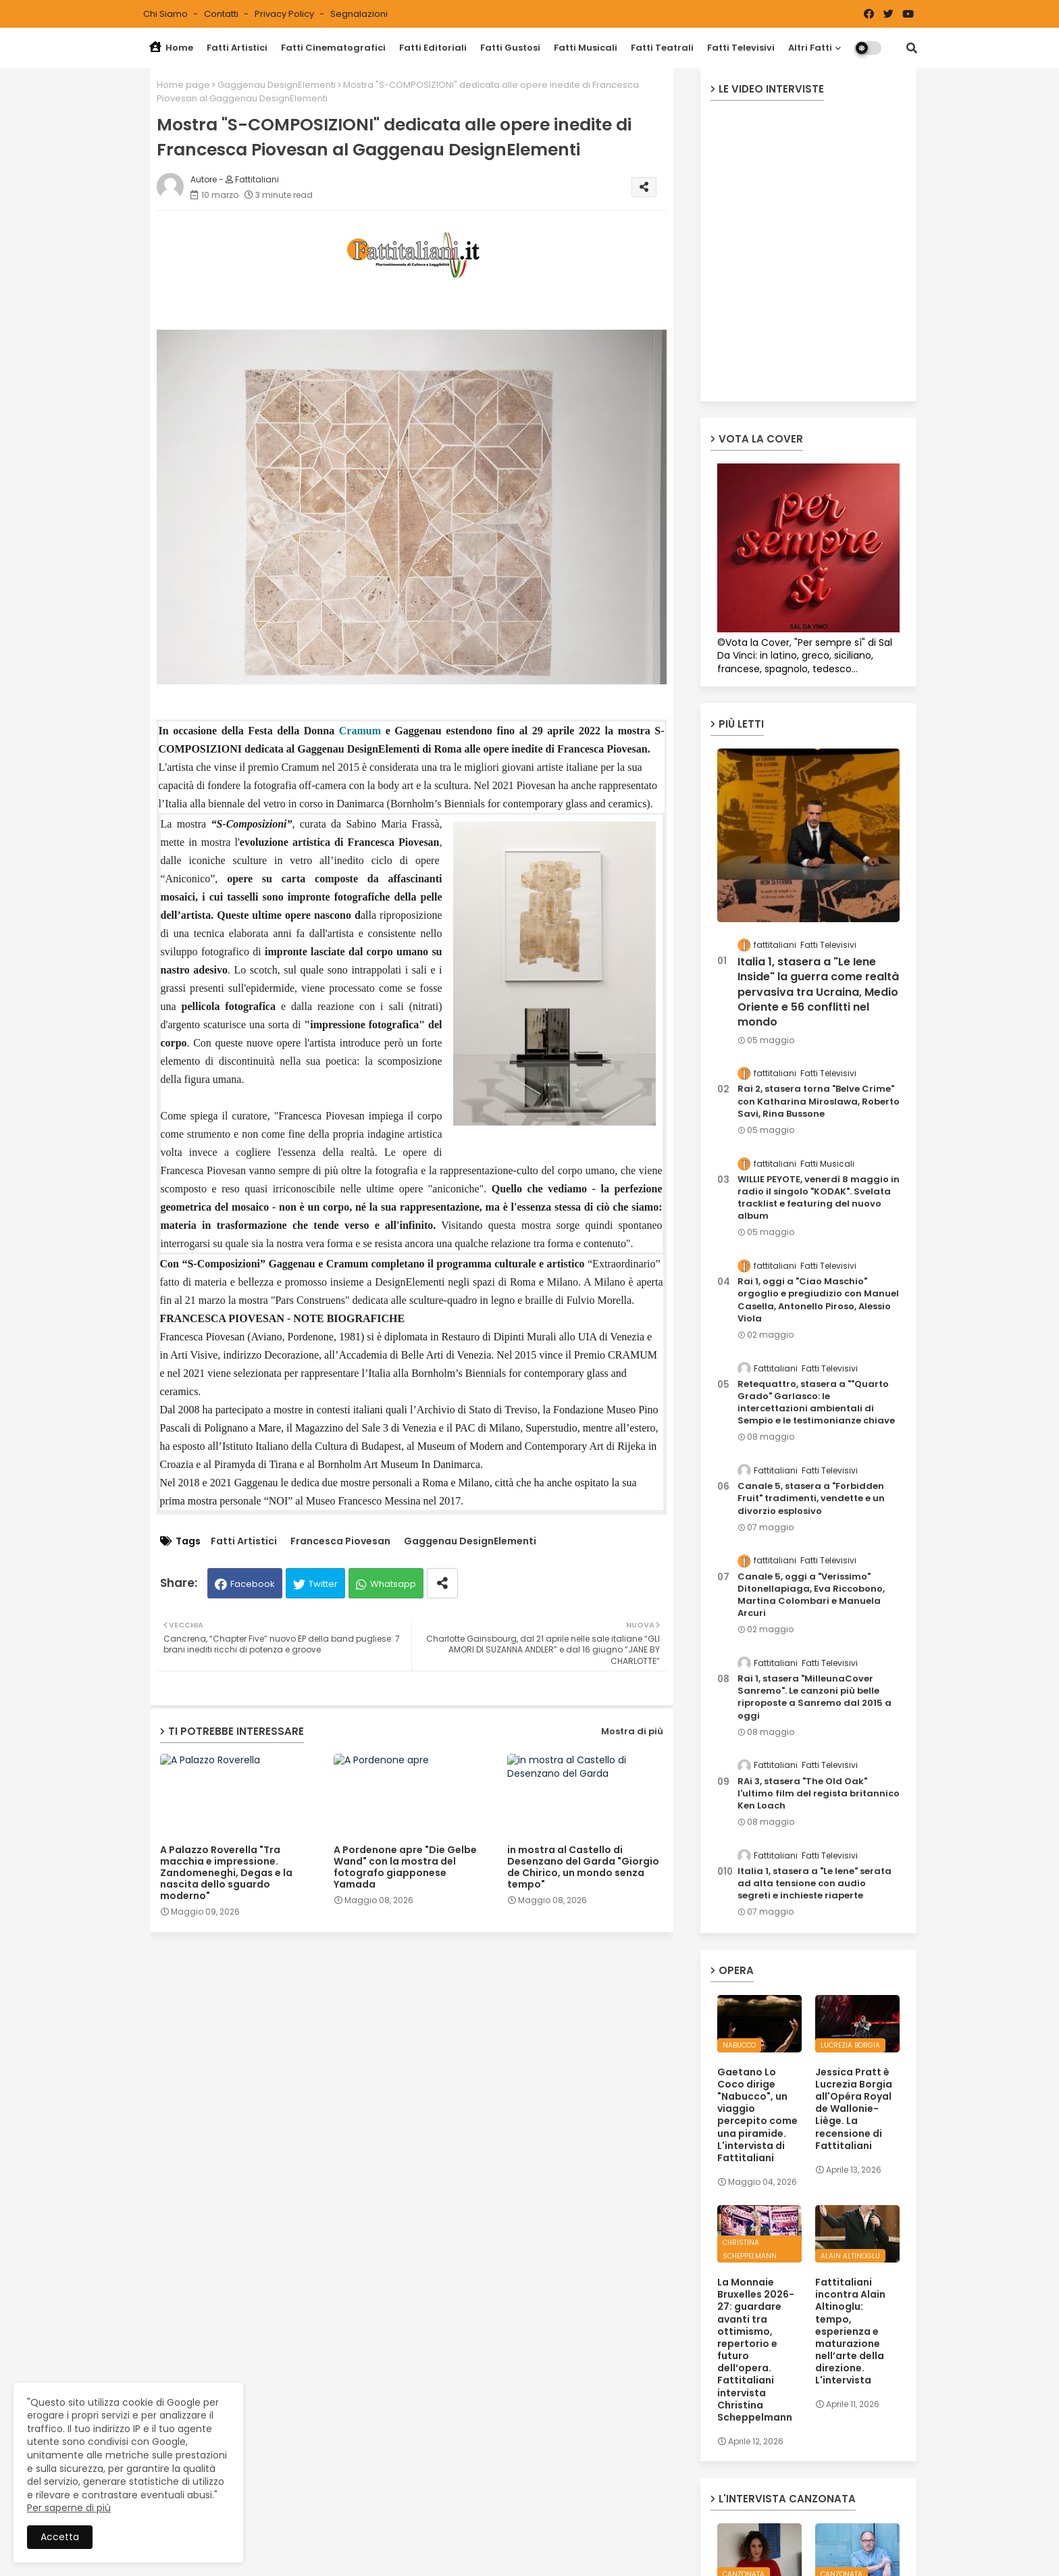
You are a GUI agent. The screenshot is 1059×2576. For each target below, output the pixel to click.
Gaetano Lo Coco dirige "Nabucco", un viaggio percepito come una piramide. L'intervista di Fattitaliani (757, 2115)
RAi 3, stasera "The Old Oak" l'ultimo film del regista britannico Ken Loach (819, 1793)
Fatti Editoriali (433, 47)
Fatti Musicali (585, 47)
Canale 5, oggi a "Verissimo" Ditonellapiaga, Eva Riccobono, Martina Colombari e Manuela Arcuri (811, 1595)
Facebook (252, 1583)
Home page (183, 84)
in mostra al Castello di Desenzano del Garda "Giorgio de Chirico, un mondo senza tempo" (583, 1867)
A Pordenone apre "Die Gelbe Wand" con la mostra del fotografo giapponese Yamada (405, 1867)
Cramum (360, 730)
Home (171, 47)
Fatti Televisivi (741, 47)
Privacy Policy (285, 13)
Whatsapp (393, 1583)
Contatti (222, 13)
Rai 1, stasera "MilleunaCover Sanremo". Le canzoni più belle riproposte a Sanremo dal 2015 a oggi (815, 1697)
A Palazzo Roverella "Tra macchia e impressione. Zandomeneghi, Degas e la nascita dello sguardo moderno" (226, 1873)
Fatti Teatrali (662, 47)
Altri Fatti (810, 47)
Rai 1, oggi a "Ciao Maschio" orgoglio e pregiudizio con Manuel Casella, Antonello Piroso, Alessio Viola (818, 1300)
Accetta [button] (60, 2537)
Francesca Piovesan (340, 1541)
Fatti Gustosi (510, 47)
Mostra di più (632, 1731)
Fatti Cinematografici (333, 47)
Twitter (323, 1583)
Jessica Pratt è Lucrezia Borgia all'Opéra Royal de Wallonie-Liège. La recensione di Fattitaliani (853, 2109)
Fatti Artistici (237, 47)
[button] (911, 47)
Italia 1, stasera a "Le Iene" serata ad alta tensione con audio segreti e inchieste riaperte (815, 1883)
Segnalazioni (359, 13)
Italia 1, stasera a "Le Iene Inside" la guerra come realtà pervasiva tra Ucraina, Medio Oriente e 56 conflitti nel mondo (818, 992)
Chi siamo (166, 13)
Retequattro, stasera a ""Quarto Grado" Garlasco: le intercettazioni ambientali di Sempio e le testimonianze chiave (816, 1403)
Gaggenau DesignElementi (276, 84)
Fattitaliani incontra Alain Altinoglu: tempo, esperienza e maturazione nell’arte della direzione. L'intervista (850, 2331)
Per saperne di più (69, 2508)
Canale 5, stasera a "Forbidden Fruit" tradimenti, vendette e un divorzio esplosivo (811, 1498)
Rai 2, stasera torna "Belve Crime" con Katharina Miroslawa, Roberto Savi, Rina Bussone (819, 1101)
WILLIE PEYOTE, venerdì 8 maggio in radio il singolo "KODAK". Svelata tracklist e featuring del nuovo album (819, 1198)
